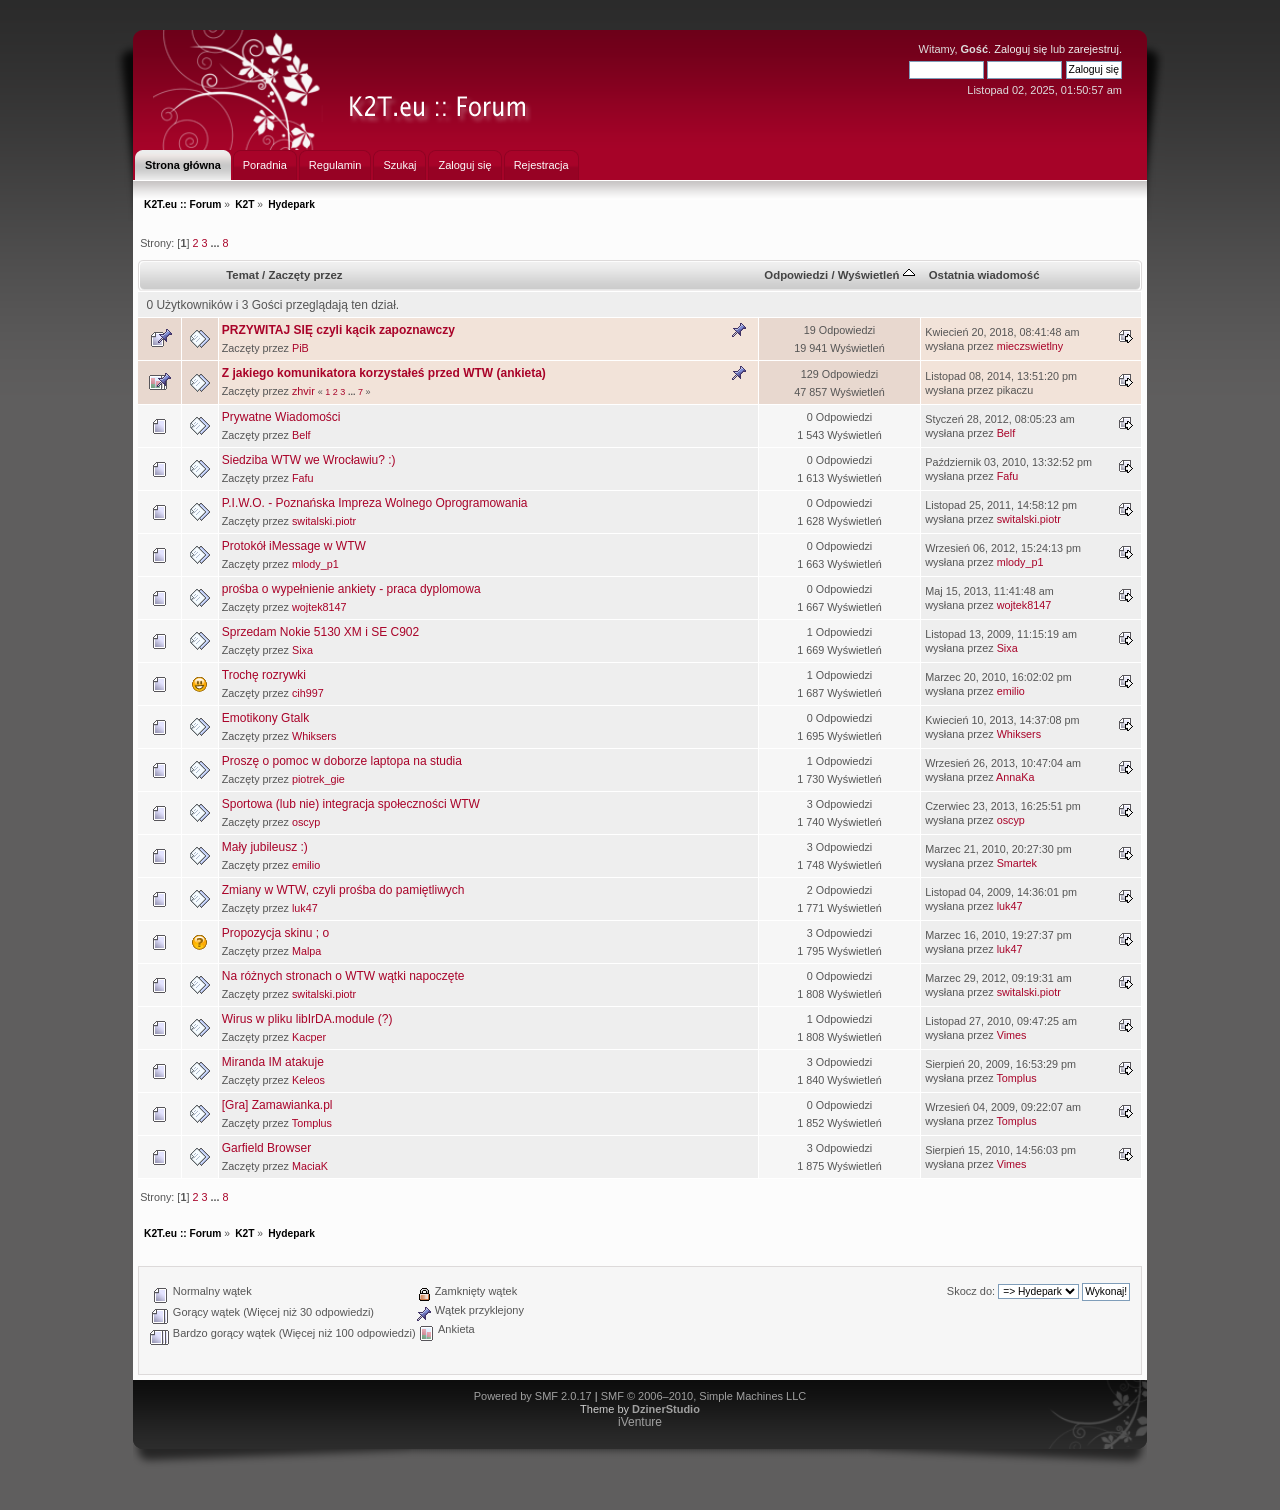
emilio (1011, 691)
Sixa (302, 650)
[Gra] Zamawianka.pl (277, 1105)
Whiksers (314, 736)
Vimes (1012, 1035)
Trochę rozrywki (264, 675)
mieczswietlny (1030, 346)
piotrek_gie (318, 779)
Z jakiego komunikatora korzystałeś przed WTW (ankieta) (384, 373)
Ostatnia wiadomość (984, 275)
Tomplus (1016, 1078)
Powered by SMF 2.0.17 (533, 1396)
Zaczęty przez (305, 275)
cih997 (308, 693)
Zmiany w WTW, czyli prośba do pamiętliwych (343, 890)
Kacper (309, 1037)
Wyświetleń (876, 275)
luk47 (305, 908)
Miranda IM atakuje (273, 1062)
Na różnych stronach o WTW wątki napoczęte (343, 976)
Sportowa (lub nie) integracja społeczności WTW (351, 804)
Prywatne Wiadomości (281, 417)
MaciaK (310, 1166)
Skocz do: (971, 1291)
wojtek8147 (319, 607)
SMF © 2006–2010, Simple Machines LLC (704, 1396)
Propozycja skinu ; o (275, 933)
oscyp (306, 822)
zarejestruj (1093, 49)
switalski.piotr (324, 521)
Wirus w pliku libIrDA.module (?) (307, 1019)
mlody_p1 (315, 564)
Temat (242, 275)
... (216, 243)
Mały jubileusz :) (265, 847)
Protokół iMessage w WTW (294, 546)
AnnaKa (1015, 777)
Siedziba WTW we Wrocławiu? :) (309, 460)
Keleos (308, 1080)
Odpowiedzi (796, 275)
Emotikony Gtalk (265, 718)
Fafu (303, 478)
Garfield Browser (266, 1148)
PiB (300, 348)
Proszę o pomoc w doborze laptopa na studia (342, 761)
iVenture (640, 1422)
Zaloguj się (1020, 49)
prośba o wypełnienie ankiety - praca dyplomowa (351, 589)
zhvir (303, 391)
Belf (301, 435)
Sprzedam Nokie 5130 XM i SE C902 (320, 632)
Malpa (306, 951)
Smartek (1017, 863)
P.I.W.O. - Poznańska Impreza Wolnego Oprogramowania (375, 503)
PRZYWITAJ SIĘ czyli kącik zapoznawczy (338, 330)
